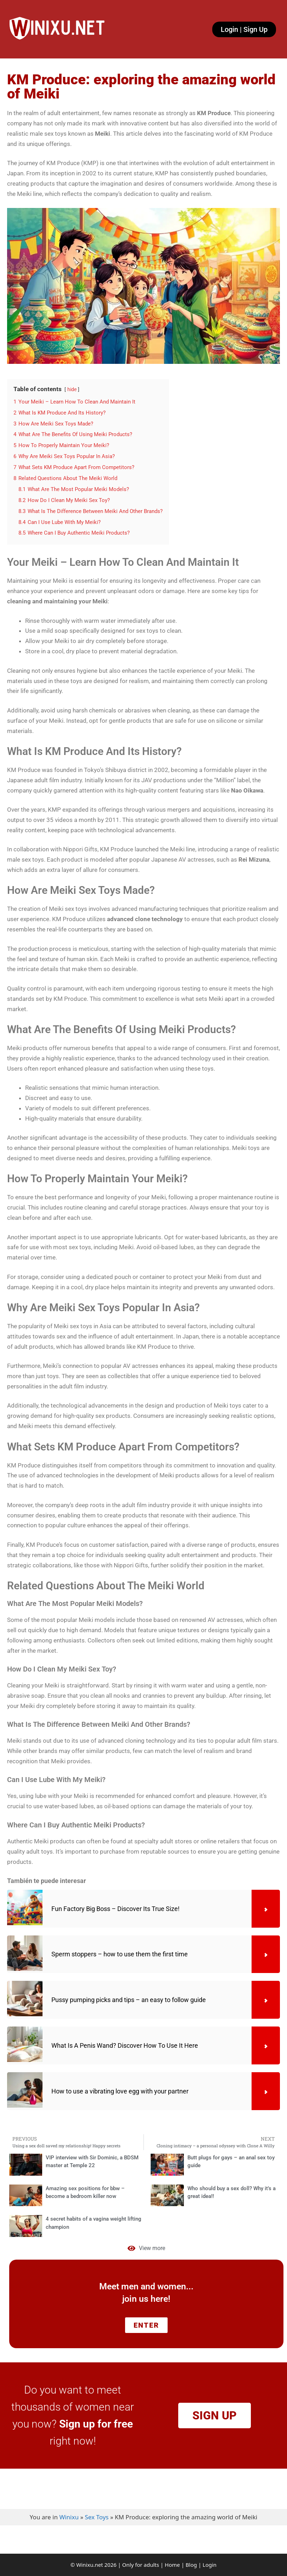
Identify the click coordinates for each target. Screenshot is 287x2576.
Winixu (69, 2517)
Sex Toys (96, 2517)
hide (72, 389)
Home (172, 2564)
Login (209, 2564)
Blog (191, 2564)
